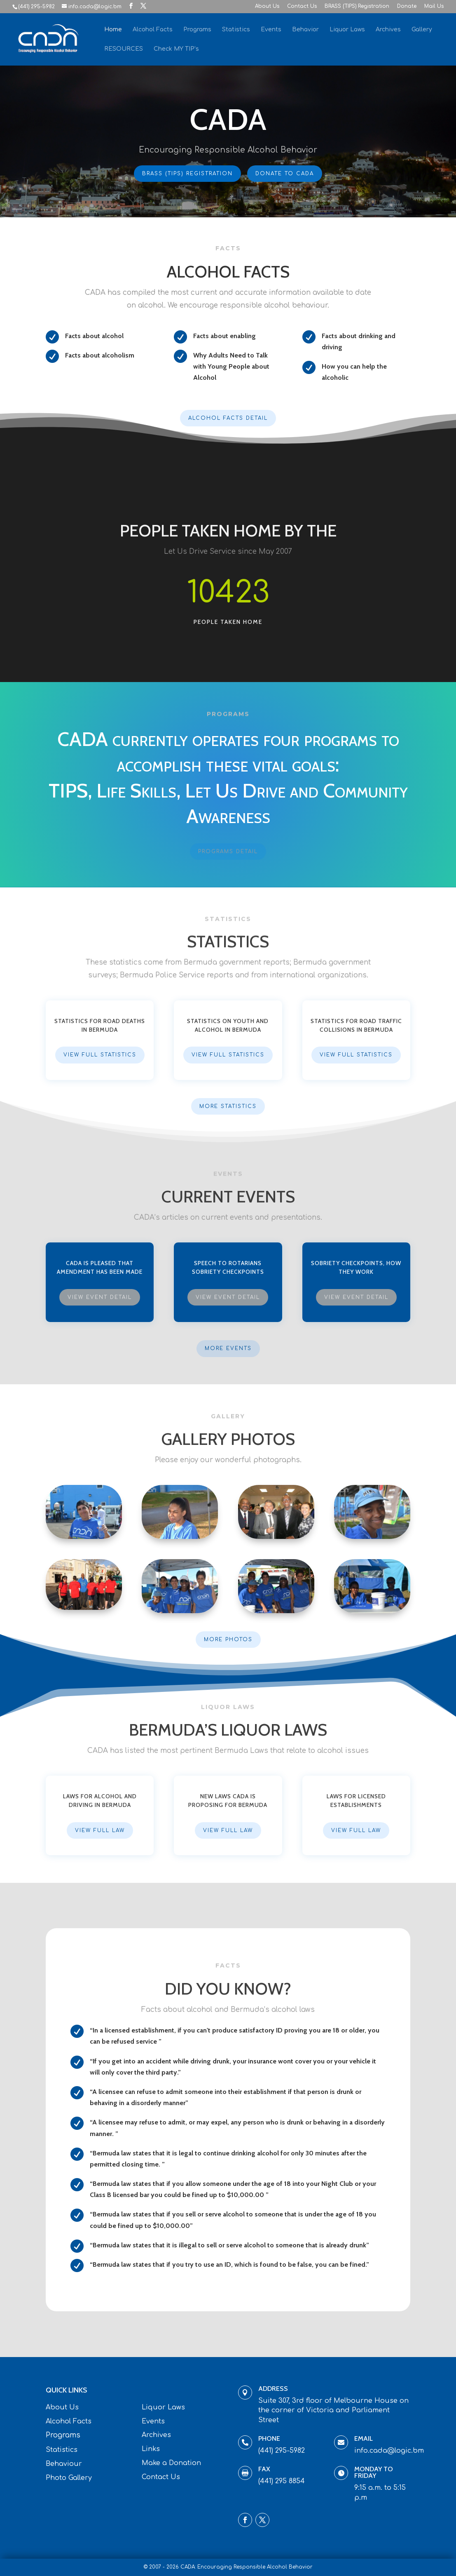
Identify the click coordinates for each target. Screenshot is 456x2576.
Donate (406, 6)
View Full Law (100, 1830)
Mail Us (434, 6)
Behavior (305, 30)
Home (113, 30)
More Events (228, 1348)
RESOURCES (123, 49)
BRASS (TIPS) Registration (357, 6)
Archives (388, 30)
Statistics (236, 30)
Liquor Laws (347, 30)
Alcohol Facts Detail (228, 418)
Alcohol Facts (153, 30)
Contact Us (302, 6)
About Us (267, 6)
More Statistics (228, 1106)
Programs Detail (228, 851)
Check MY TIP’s (176, 49)
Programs (197, 30)
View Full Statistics (99, 1055)
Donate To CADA (283, 173)
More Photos (228, 1639)
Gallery (422, 30)
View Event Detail (100, 1297)
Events (271, 30)
